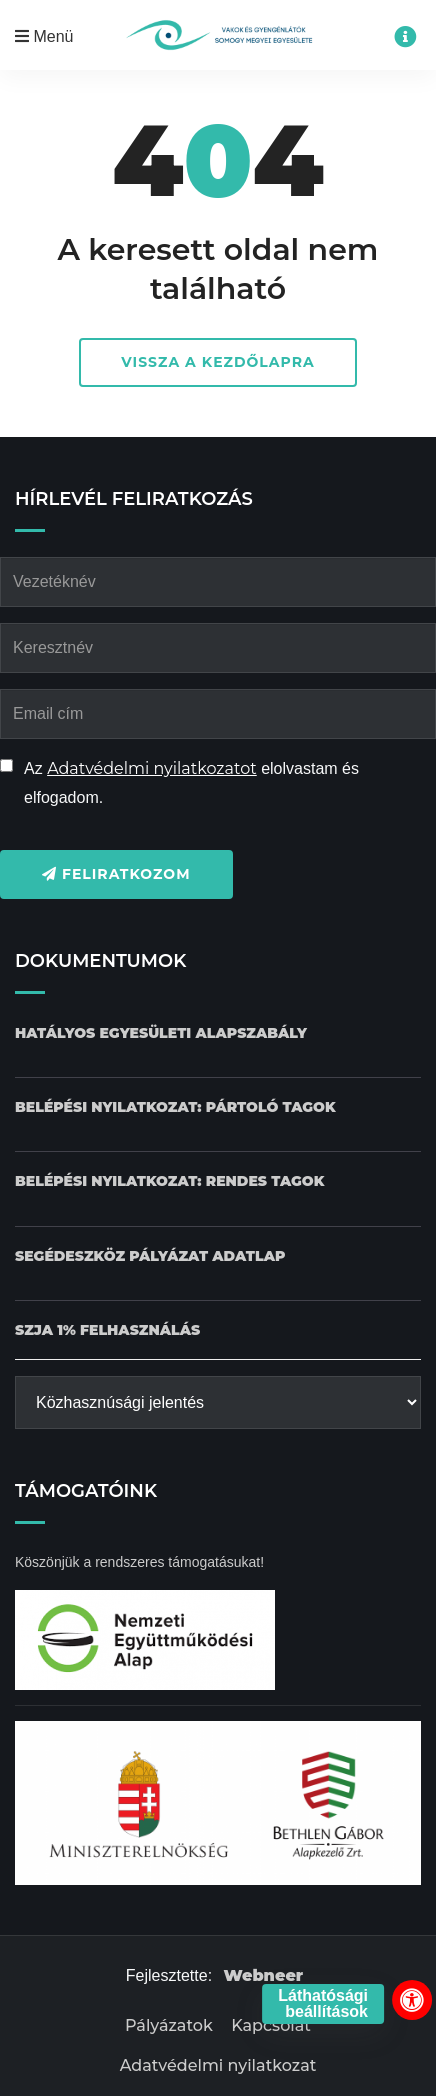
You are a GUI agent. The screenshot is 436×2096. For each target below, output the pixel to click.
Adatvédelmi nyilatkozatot (152, 768)
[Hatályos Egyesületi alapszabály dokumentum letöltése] (161, 1033)
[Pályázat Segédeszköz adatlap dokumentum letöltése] (150, 1256)
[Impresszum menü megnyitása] (405, 37)
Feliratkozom (116, 874)
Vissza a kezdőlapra (217, 362)
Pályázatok (169, 2025)
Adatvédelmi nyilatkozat (218, 2065)
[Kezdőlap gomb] (218, 35)
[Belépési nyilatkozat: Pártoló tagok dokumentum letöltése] (175, 1107)
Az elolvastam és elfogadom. (191, 782)
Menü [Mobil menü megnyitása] (44, 36)
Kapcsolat (271, 2025)
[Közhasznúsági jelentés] (218, 1402)
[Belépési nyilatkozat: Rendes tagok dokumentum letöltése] (169, 1181)
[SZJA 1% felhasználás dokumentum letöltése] (107, 1330)
